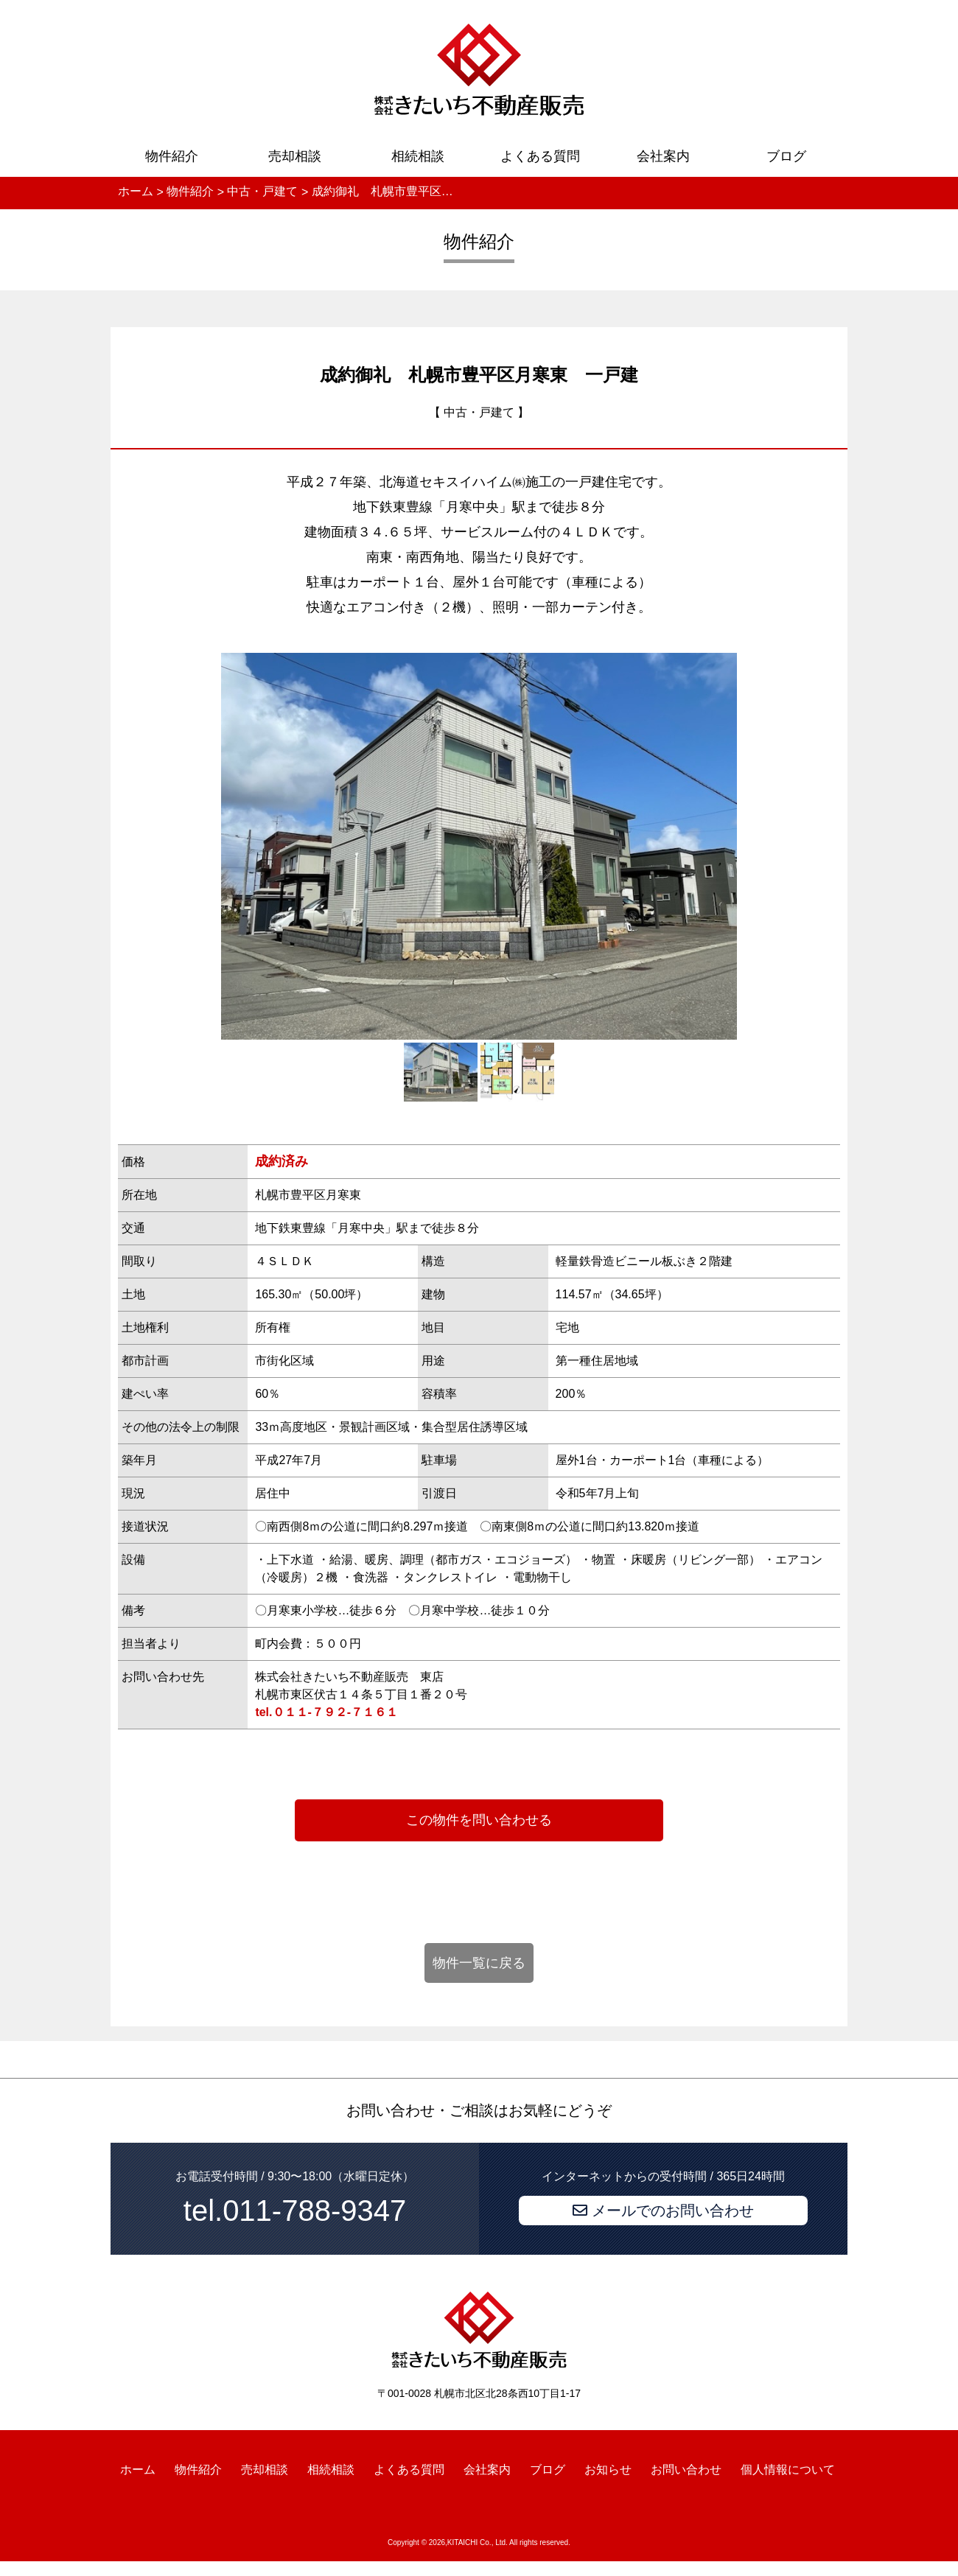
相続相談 (417, 156)
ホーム (137, 2469)
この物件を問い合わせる (479, 1820)
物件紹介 (171, 156)
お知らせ (608, 2469)
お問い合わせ (686, 2469)
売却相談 (294, 156)
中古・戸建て (479, 412)
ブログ (786, 156)
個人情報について (788, 2469)
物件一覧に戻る (479, 1963)
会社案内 (663, 156)
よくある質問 (540, 156)
